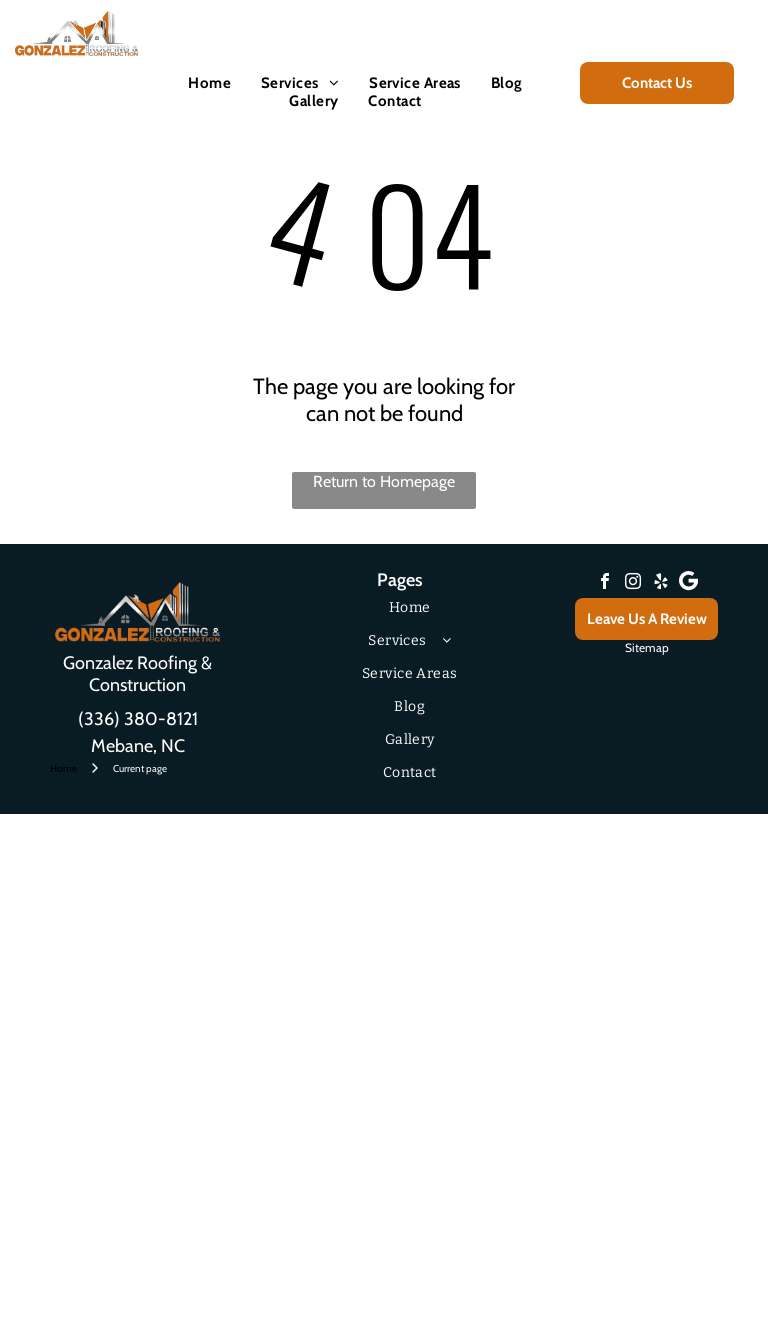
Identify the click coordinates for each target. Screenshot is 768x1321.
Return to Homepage (384, 481)
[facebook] (605, 583)
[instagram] (633, 583)
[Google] (689, 583)
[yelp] (661, 583)
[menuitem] (209, 83)
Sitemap (647, 647)
